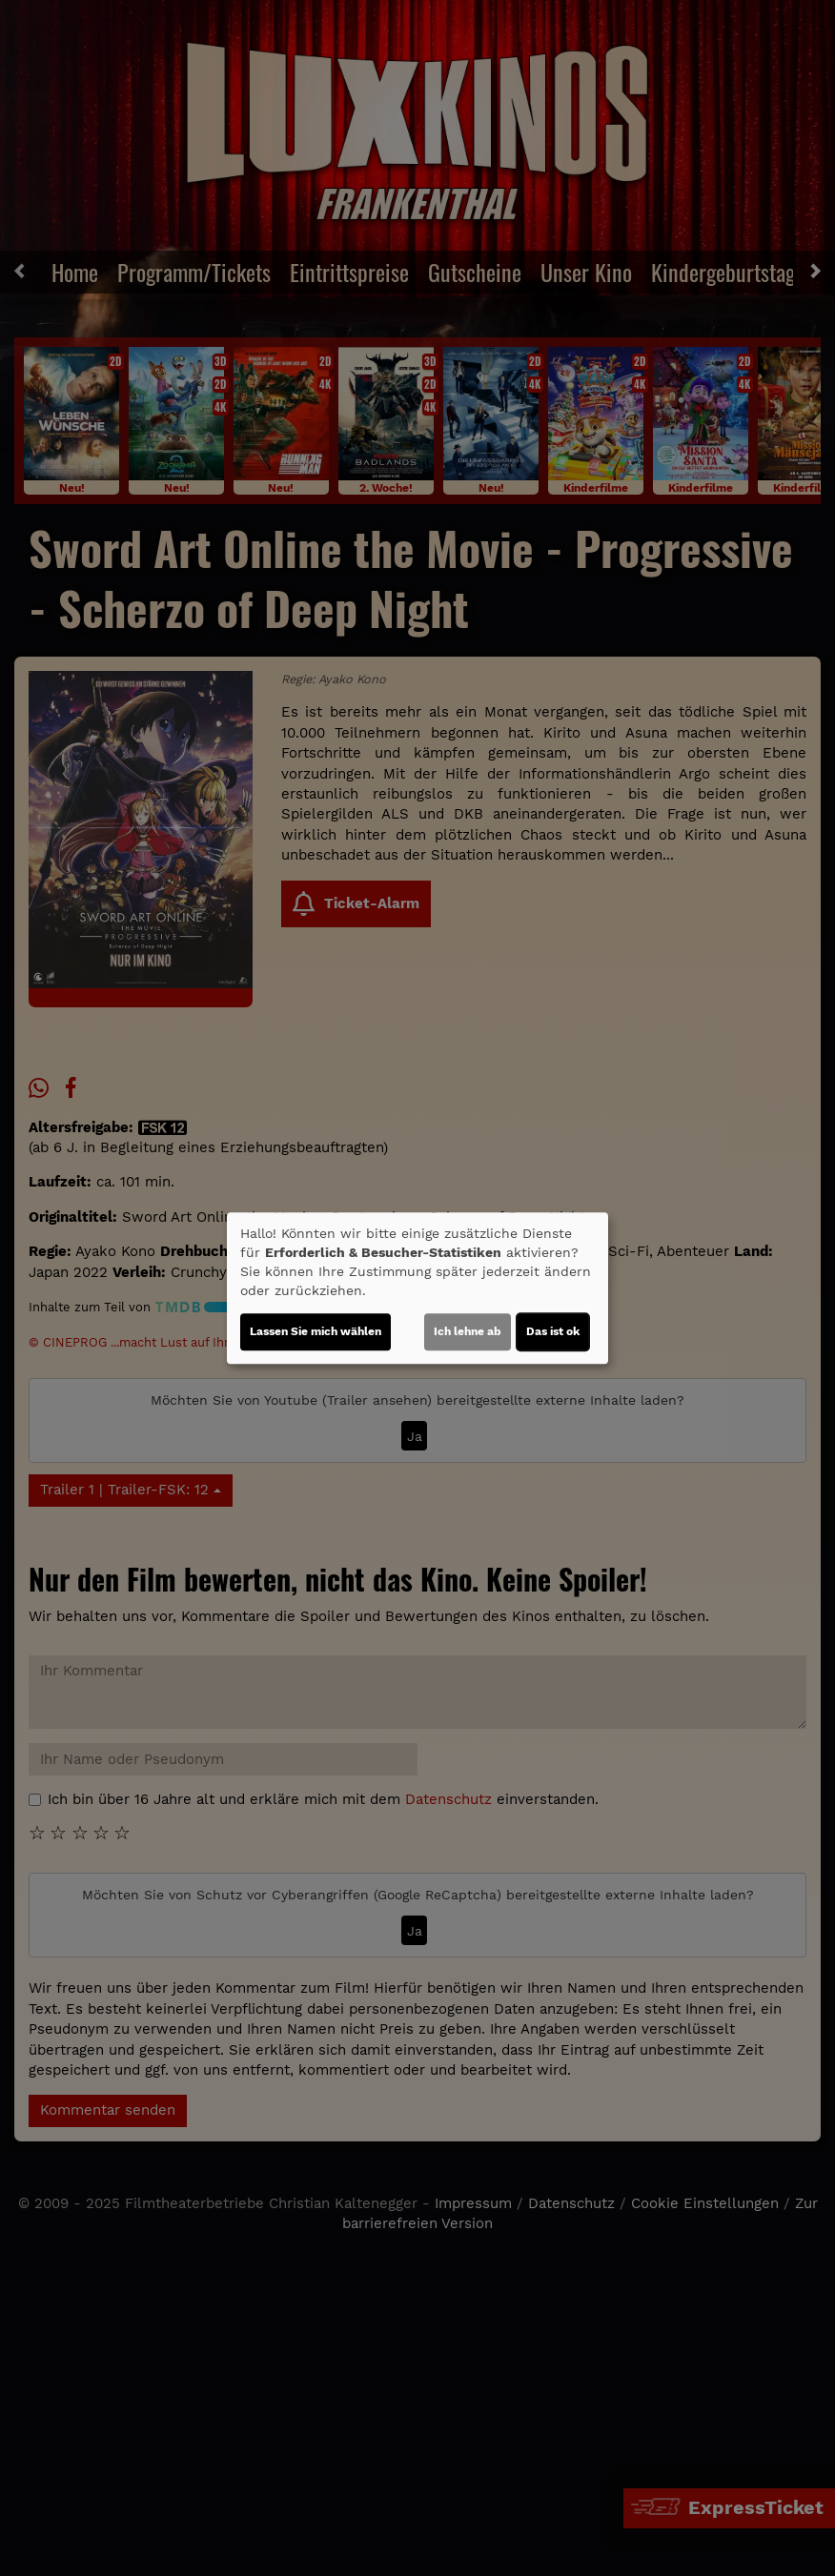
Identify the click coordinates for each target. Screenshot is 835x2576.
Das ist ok (553, 1331)
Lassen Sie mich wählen (315, 1331)
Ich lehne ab (467, 1331)
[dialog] (417, 1288)
